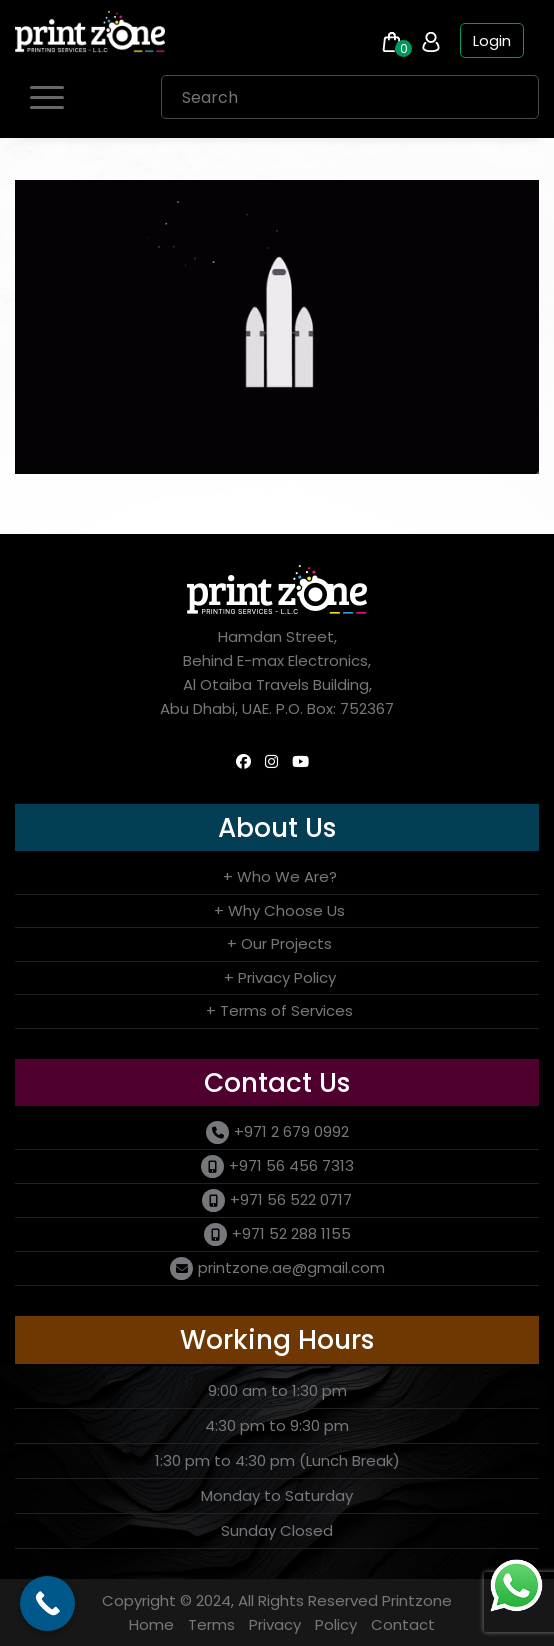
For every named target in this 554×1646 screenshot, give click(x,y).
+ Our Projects (279, 943)
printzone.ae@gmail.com (291, 1267)
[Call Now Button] (47, 1603)
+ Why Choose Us (279, 910)
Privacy (275, 1624)
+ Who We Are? (280, 876)
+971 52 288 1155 (291, 1233)
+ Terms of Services (279, 1010)
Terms (211, 1624)
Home (151, 1624)
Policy (336, 1624)
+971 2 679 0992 (291, 1131)
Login (492, 40)
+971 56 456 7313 (291, 1165)
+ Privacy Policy (280, 977)
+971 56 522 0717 (291, 1199)
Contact (403, 1624)
